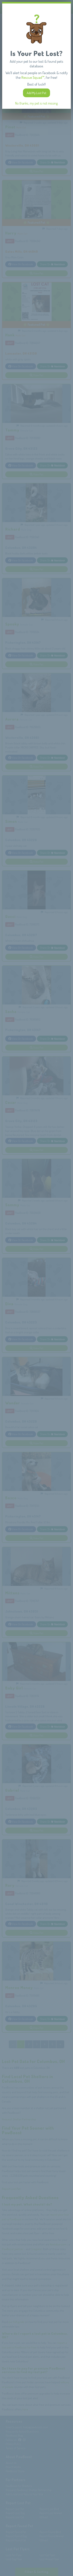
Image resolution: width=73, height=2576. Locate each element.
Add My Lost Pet (36, 93)
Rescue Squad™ (32, 77)
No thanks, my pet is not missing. (36, 103)
